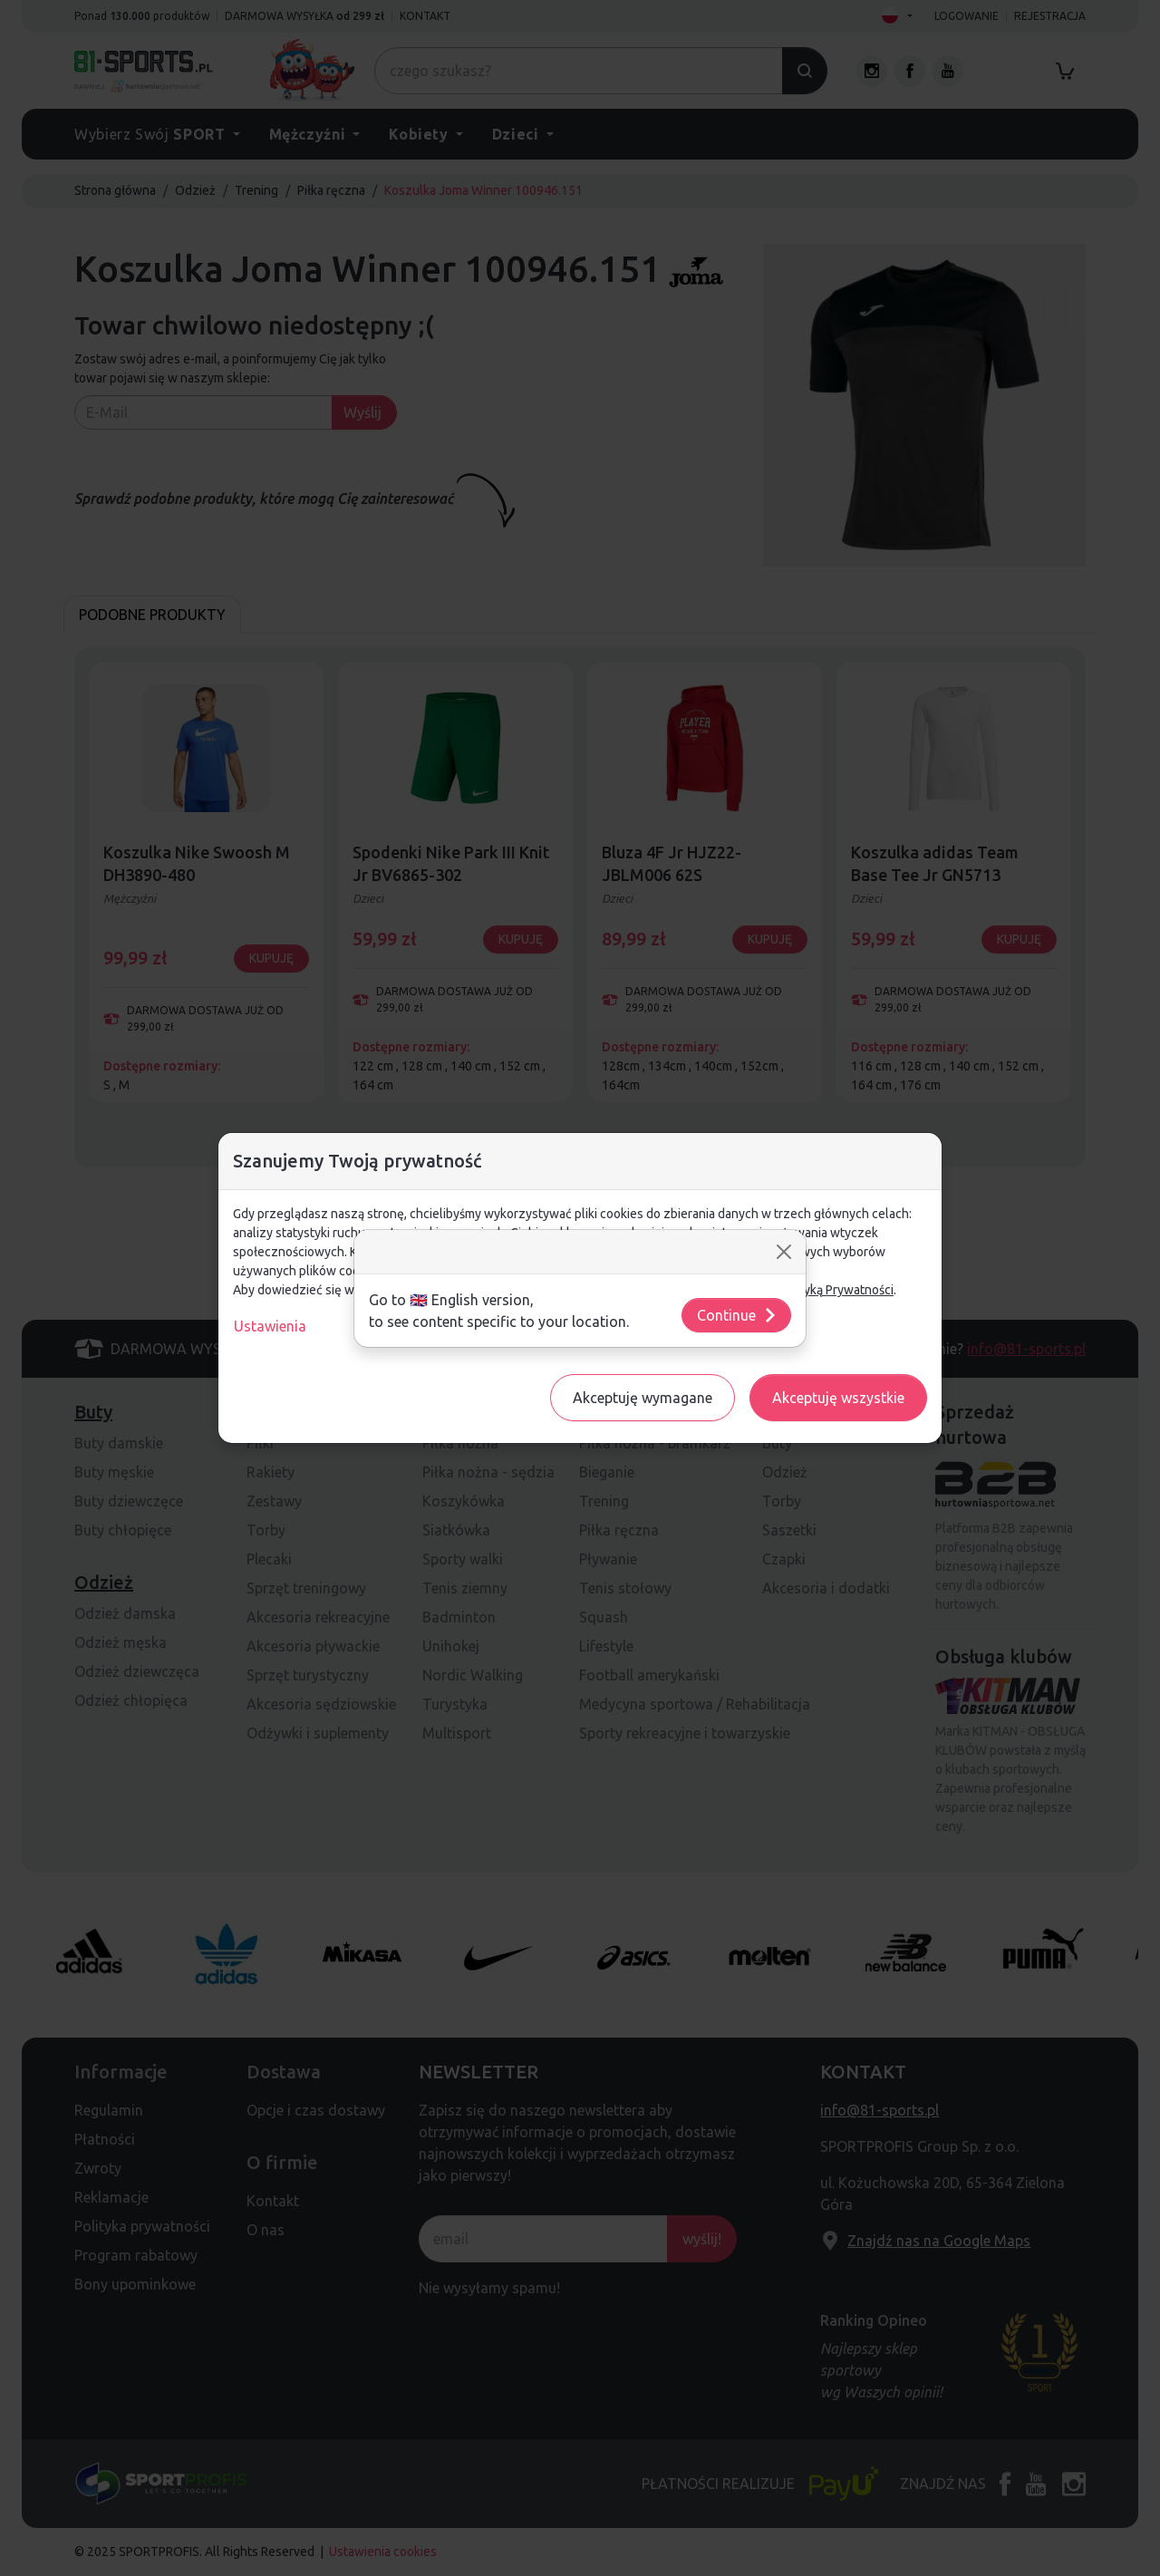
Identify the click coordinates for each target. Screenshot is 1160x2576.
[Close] (783, 1251)
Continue (737, 1315)
